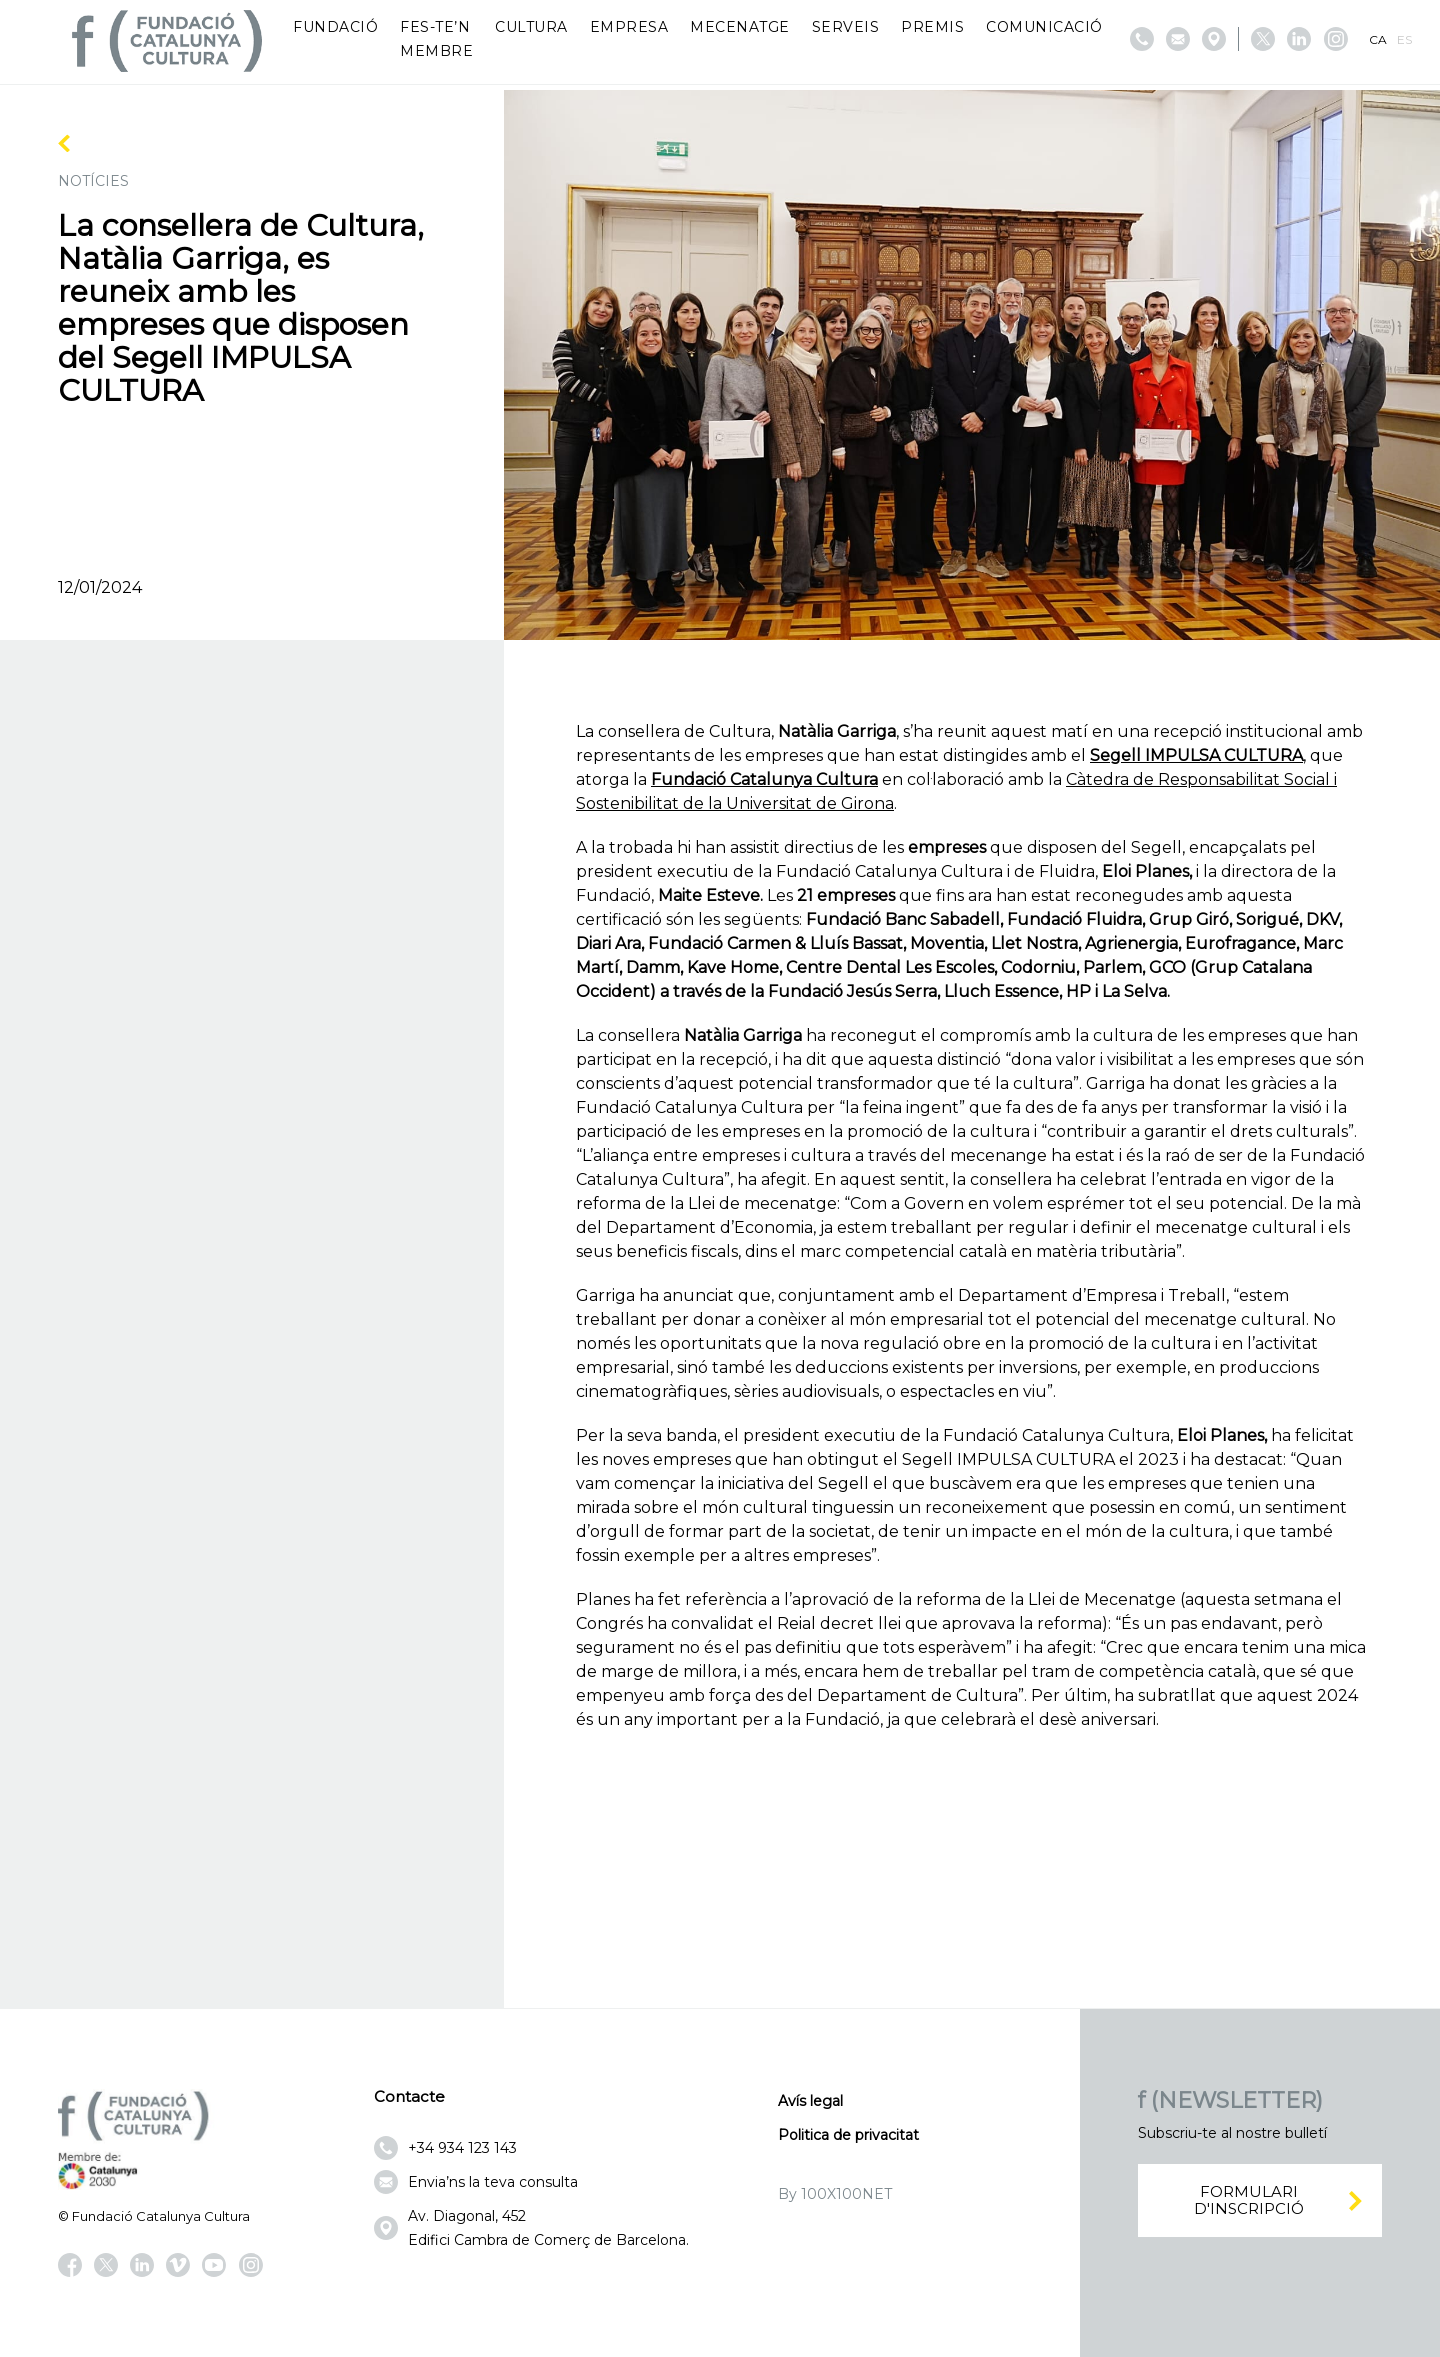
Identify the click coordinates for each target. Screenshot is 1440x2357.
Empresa (629, 27)
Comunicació (1044, 27)
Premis (932, 27)
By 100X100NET (835, 2194)
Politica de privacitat (848, 2135)
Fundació (335, 27)
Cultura (531, 27)
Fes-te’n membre (436, 39)
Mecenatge (740, 27)
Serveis (846, 27)
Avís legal (810, 2101)
